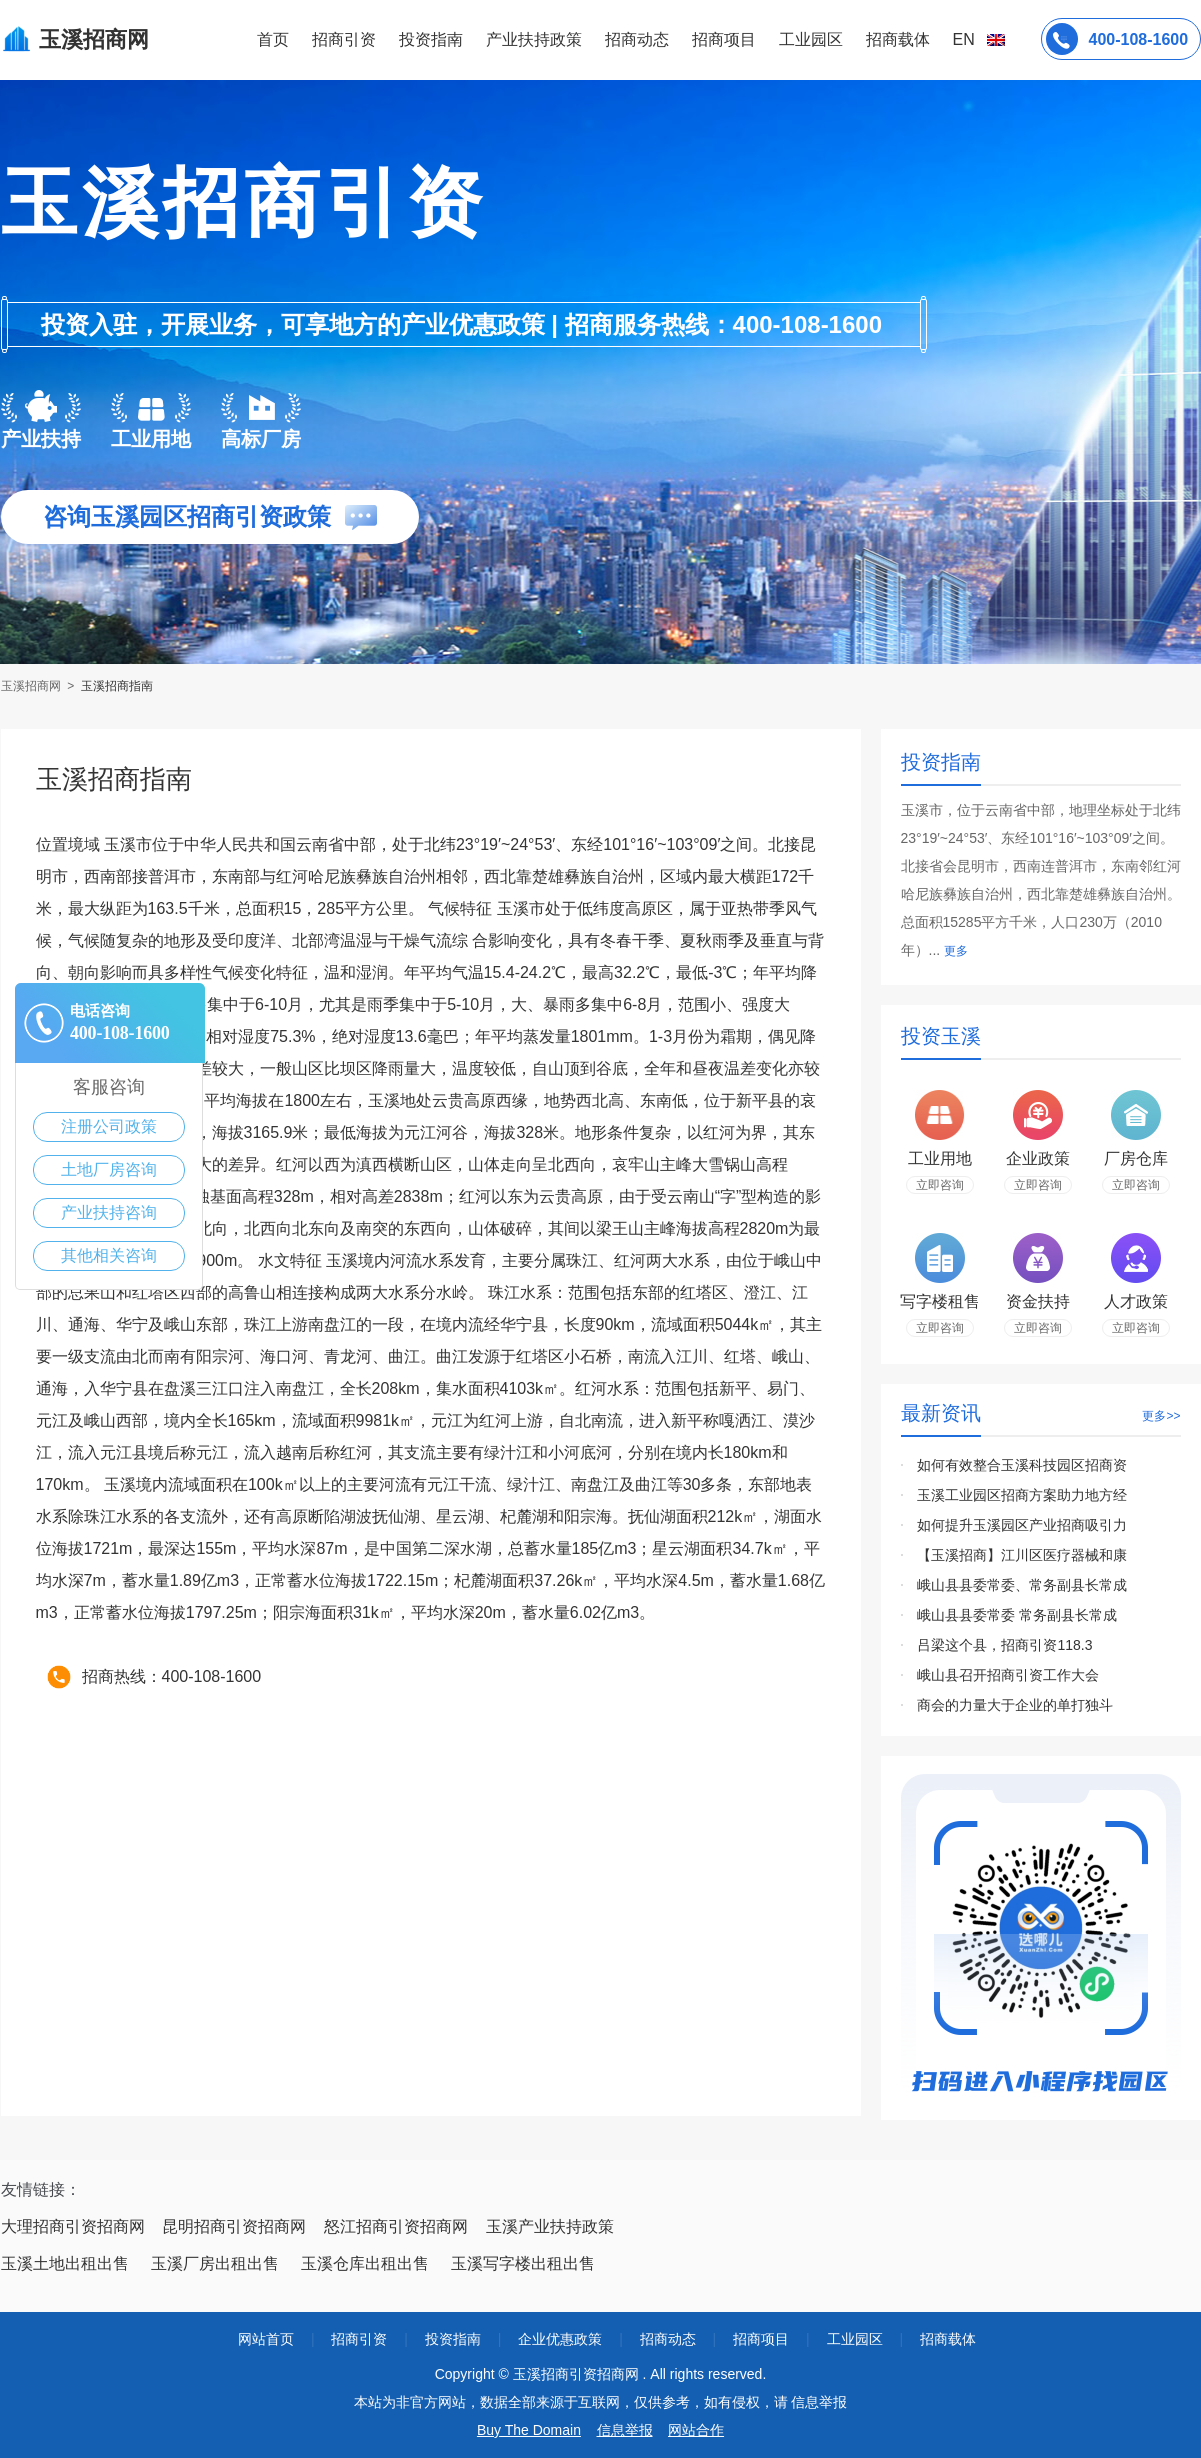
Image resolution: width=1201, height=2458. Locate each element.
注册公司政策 (109, 1126)
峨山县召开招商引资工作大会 (1008, 1675)
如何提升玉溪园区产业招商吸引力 (1022, 1525)
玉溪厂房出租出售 (215, 2263)
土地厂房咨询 (109, 1169)
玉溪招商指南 (117, 686)
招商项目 (724, 39)
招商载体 (948, 2339)
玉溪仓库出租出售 (365, 2263)
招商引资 (344, 39)
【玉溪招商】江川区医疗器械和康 (1022, 1555)
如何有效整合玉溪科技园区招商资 (1022, 1465)
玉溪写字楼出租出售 (523, 2263)
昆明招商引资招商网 (234, 2226)
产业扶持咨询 (109, 1212)
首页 (273, 39)
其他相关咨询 (109, 1255)
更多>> (1161, 1416)
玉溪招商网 (32, 686)
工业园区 (811, 39)
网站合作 (696, 2430)
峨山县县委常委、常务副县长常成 (1022, 1585)
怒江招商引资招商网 (396, 2226)
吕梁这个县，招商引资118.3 (1004, 1645)
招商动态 (637, 39)
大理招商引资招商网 (73, 2226)
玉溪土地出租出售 (65, 2263)
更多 (956, 951)
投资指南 (431, 39)
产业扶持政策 (534, 39)
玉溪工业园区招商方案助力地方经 (1022, 1495)
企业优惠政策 (560, 2339)
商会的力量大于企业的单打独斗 (1015, 1705)
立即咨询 (940, 1185)
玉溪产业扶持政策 (550, 2226)
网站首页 (266, 2339)
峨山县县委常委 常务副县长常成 (1017, 1615)
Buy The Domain (529, 2430)
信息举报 (625, 2430)
